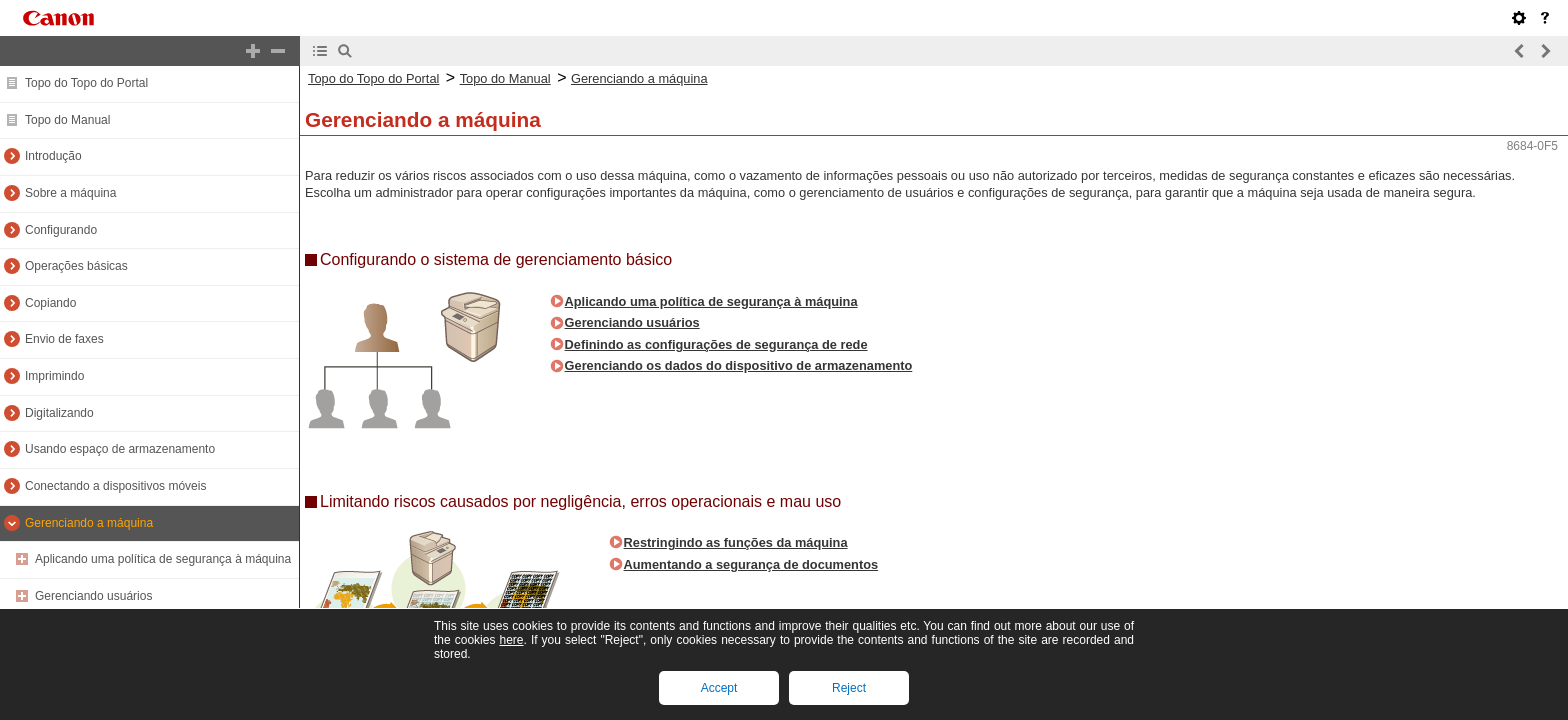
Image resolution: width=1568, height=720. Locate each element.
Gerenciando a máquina (89, 523)
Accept (719, 688)
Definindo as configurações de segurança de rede (716, 344)
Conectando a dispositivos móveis (115, 486)
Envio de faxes (64, 339)
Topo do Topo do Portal (86, 83)
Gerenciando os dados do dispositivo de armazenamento (739, 365)
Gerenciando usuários (93, 596)
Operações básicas (76, 266)
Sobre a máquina (70, 193)
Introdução (53, 156)
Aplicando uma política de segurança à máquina (163, 559)
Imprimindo (54, 376)
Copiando (50, 303)
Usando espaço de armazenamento (120, 449)
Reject (849, 688)
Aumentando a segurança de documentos (751, 564)
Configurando (61, 230)
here (511, 640)
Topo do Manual (67, 120)
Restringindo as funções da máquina (736, 542)
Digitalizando (59, 413)
